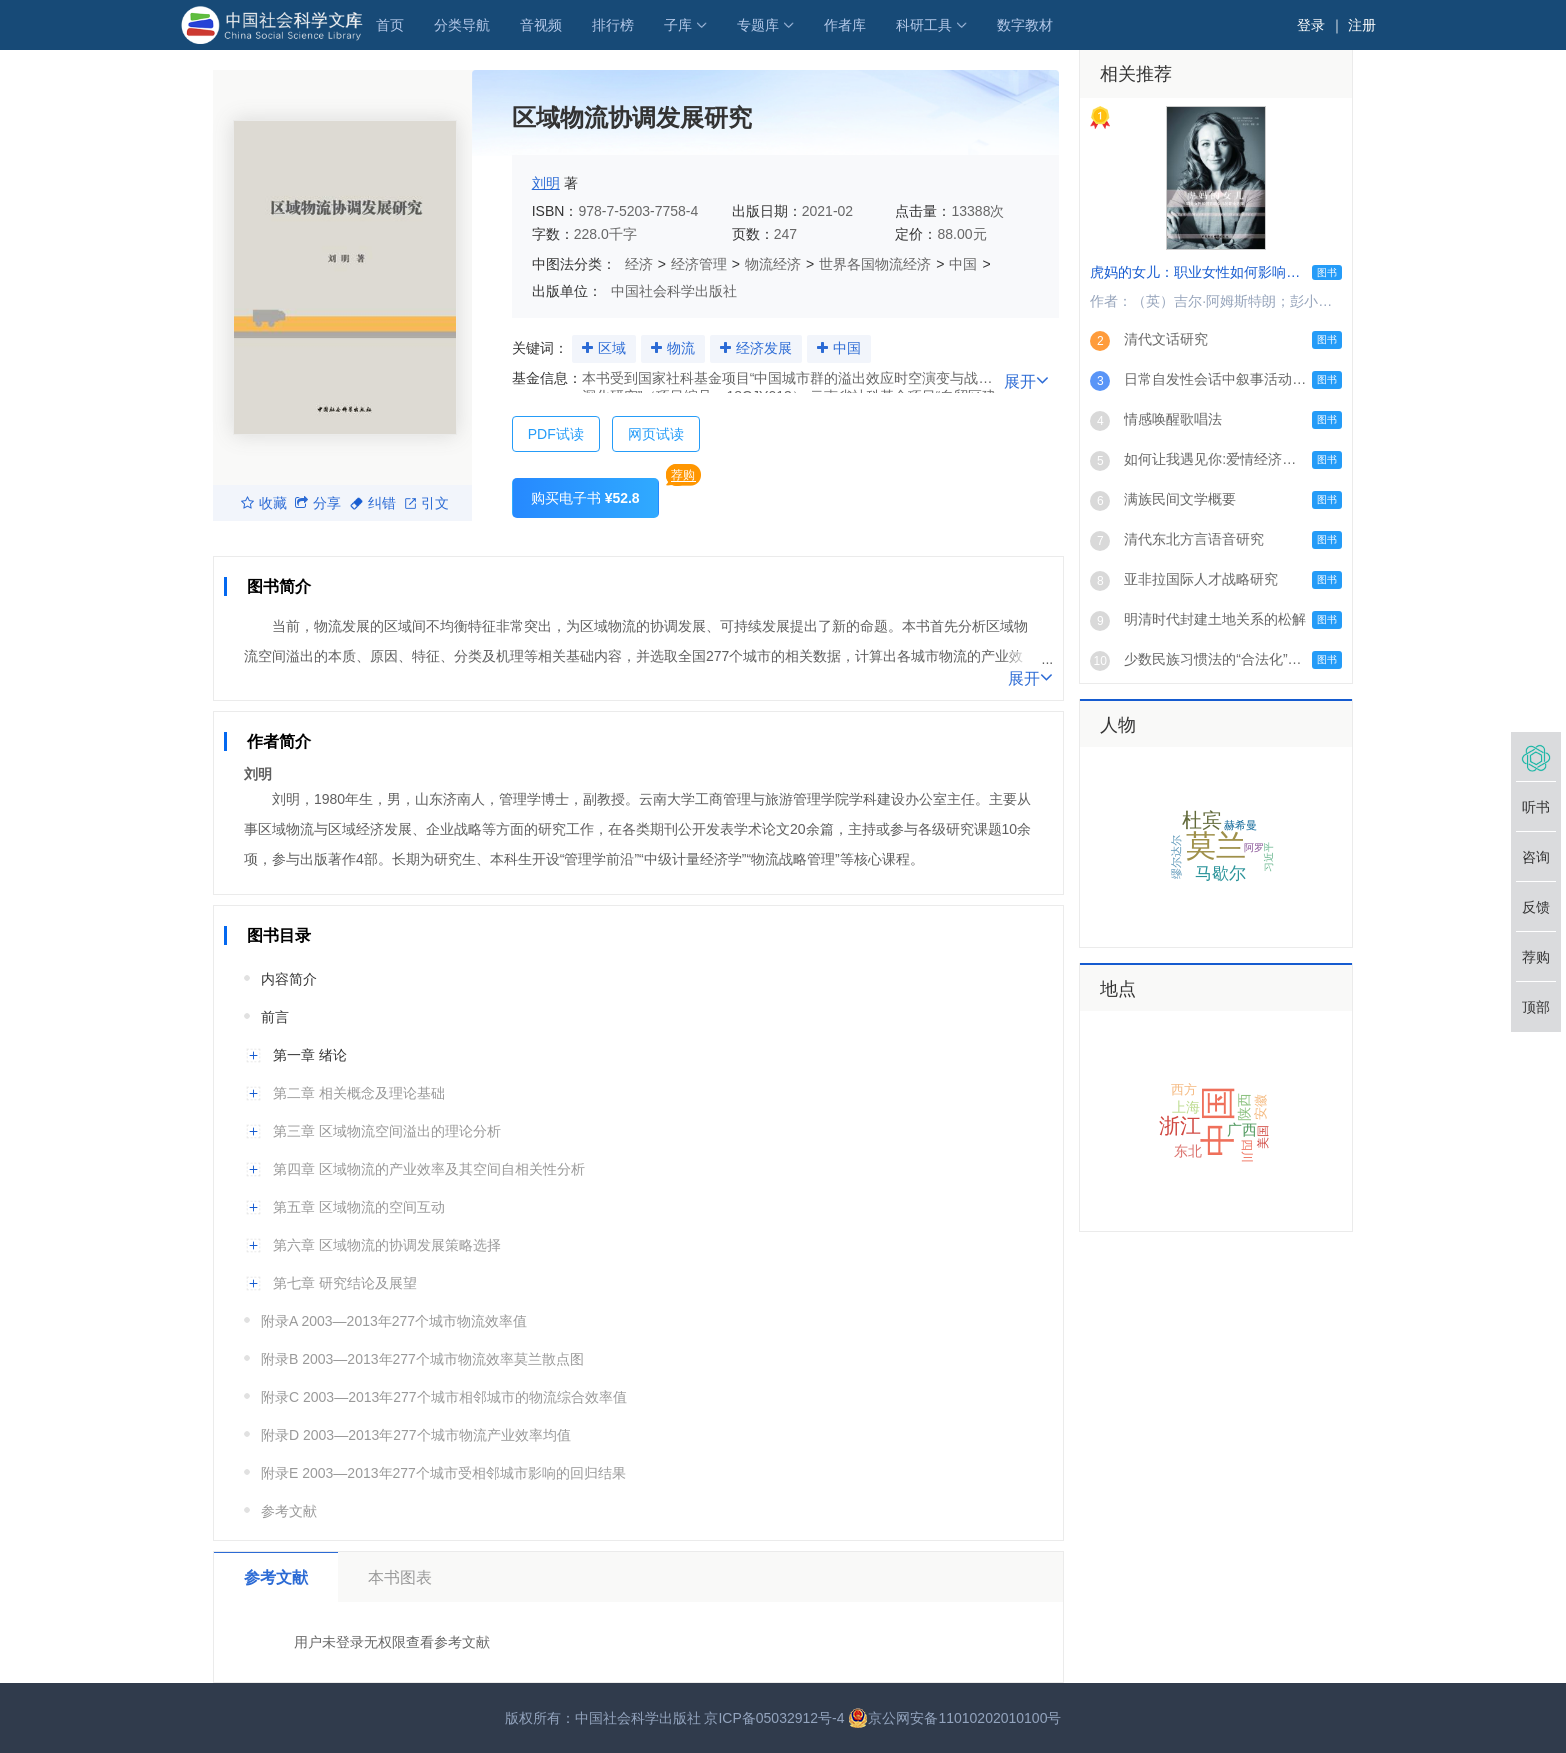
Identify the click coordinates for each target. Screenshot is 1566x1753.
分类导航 (462, 25)
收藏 (264, 503)
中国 (963, 264)
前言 (275, 1017)
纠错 (373, 503)
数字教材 (1025, 25)
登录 (1311, 25)
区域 (612, 348)
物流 (681, 348)
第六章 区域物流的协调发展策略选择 (387, 1245)
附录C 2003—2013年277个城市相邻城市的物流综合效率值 (444, 1397)
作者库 (845, 25)
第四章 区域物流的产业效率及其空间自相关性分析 (429, 1169)
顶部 (1536, 1007)
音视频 (541, 25)
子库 (678, 25)
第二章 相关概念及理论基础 (359, 1093)
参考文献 (289, 1511)
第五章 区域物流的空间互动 (359, 1207)
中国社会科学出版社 (674, 291)
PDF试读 (556, 434)
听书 (1536, 807)
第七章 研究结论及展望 (345, 1283)
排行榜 (613, 25)
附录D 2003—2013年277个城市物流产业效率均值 (416, 1435)
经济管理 (699, 264)
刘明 (546, 183)
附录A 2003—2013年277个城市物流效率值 (394, 1321)
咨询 (1536, 857)
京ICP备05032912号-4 (774, 1718)
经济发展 (764, 348)
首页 (390, 25)
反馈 (1536, 907)
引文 (427, 503)
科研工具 (924, 25)
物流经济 (773, 264)
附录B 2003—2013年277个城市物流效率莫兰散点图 (422, 1359)
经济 (639, 264)
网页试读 (656, 434)
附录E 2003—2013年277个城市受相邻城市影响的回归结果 (443, 1473)
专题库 (758, 25)
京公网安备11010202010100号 (954, 1718)
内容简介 (289, 979)
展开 (1026, 380)
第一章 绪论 (310, 1055)
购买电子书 (585, 498)
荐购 (683, 475)
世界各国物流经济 (875, 264)
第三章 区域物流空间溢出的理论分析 (387, 1131)
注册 (1362, 25)
